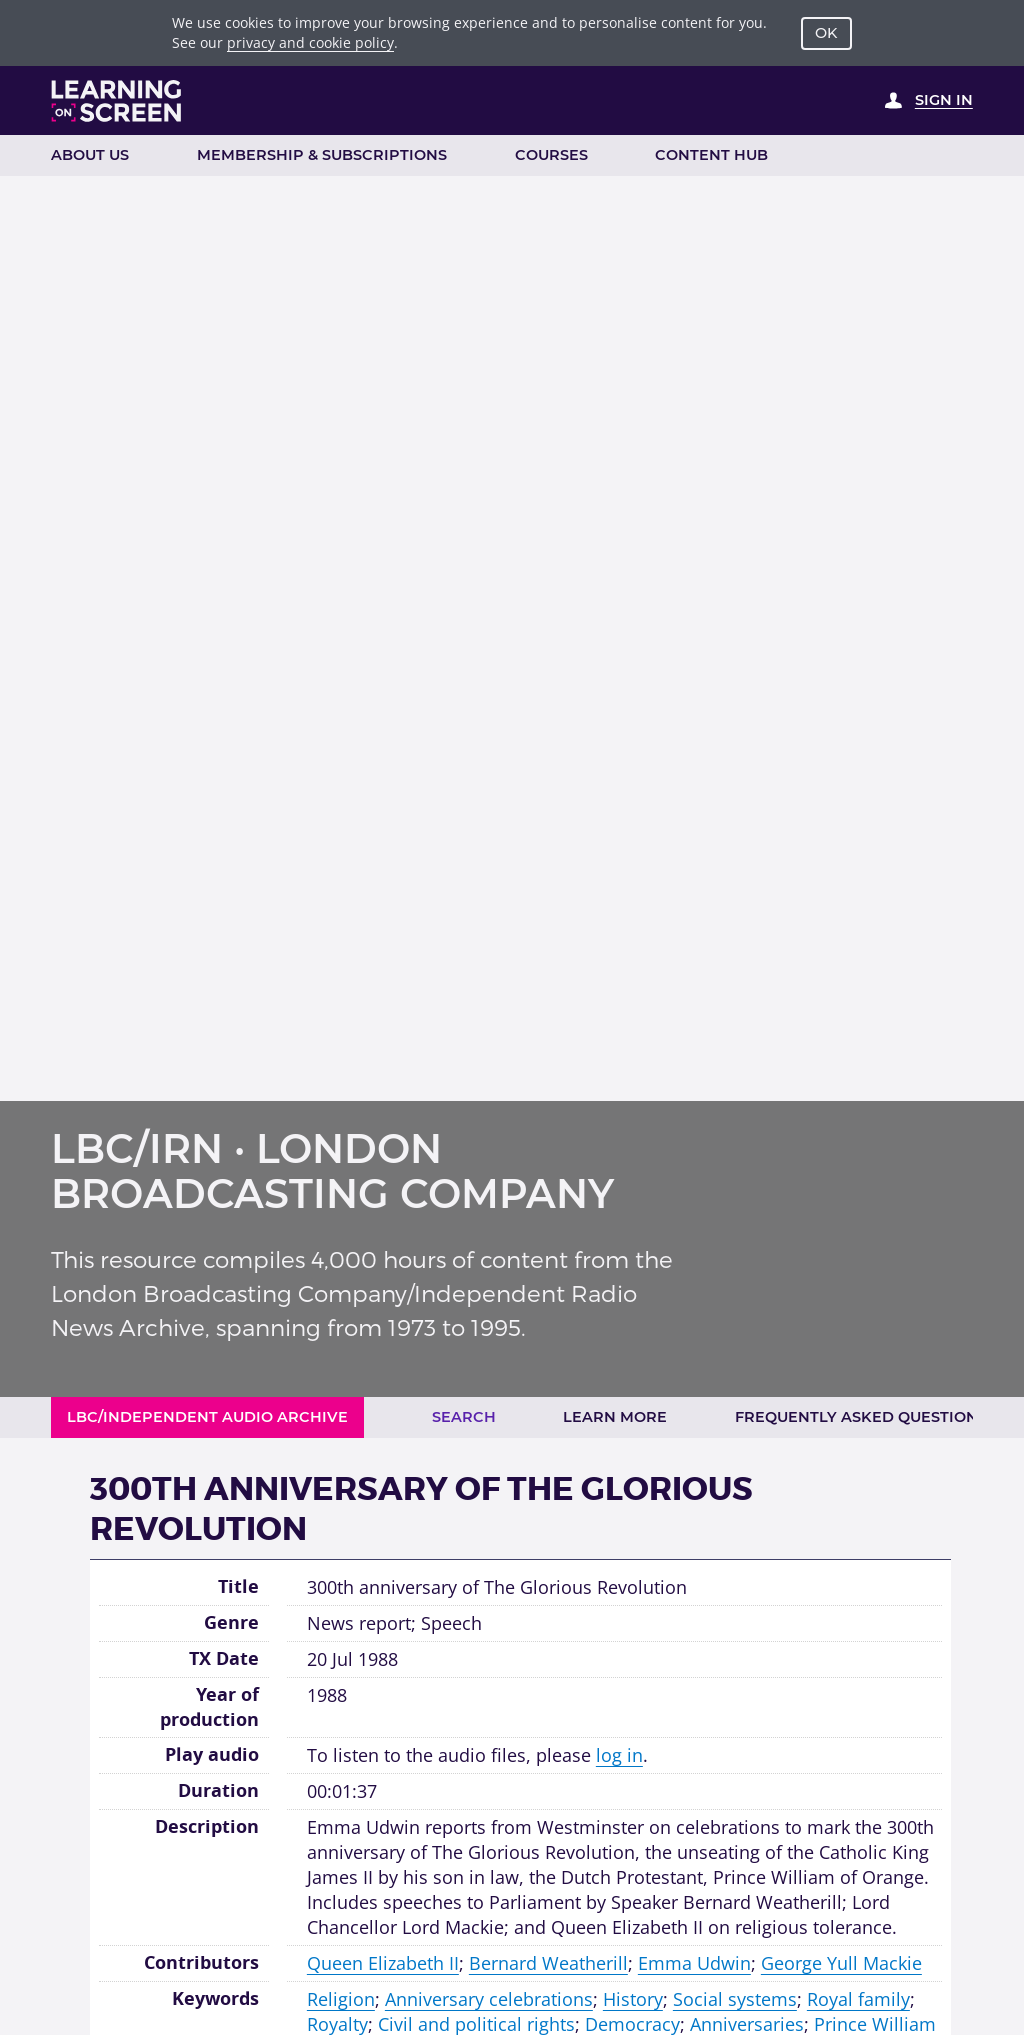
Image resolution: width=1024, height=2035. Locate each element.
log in (619, 1755)
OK (826, 33)
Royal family (858, 1999)
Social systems (735, 1999)
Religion (341, 1999)
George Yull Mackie (841, 1963)
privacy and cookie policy (310, 42)
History (633, 1999)
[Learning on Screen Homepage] (117, 101)
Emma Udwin (694, 1963)
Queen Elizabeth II (383, 1963)
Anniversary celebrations (489, 1999)
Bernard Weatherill (548, 1963)
